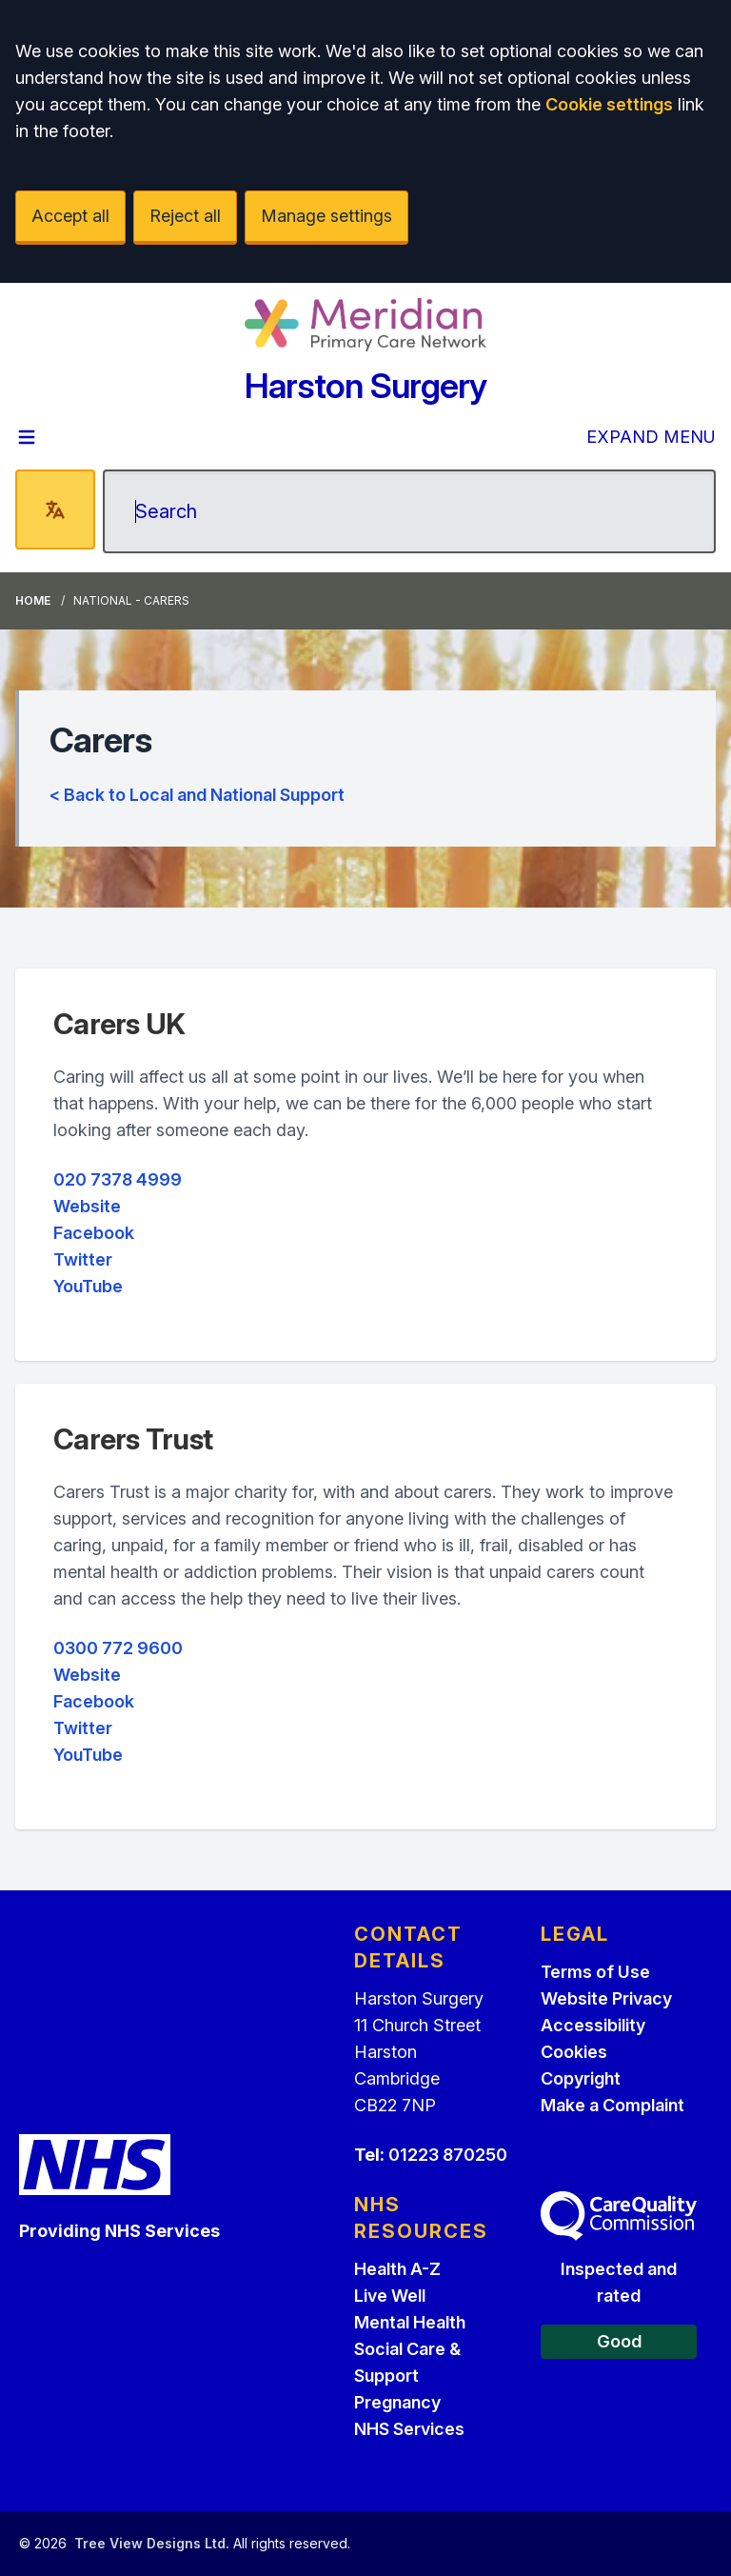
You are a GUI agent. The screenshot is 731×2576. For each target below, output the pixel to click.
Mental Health (409, 2322)
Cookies (574, 2052)
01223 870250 (447, 2155)
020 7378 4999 (117, 1179)
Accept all (70, 216)
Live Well (389, 2296)
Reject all (185, 216)
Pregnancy (397, 2402)
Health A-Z (397, 2269)
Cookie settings (609, 104)
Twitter (82, 1259)
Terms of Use (595, 1972)
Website (87, 1206)
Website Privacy (606, 1998)
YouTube (88, 1286)
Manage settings (326, 216)
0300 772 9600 (118, 1648)
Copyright (581, 2078)
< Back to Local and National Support (197, 795)
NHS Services (409, 2429)
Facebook (93, 1233)
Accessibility (593, 2025)
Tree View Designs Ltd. (151, 2543)
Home (32, 600)
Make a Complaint (612, 2105)
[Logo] (365, 324)
